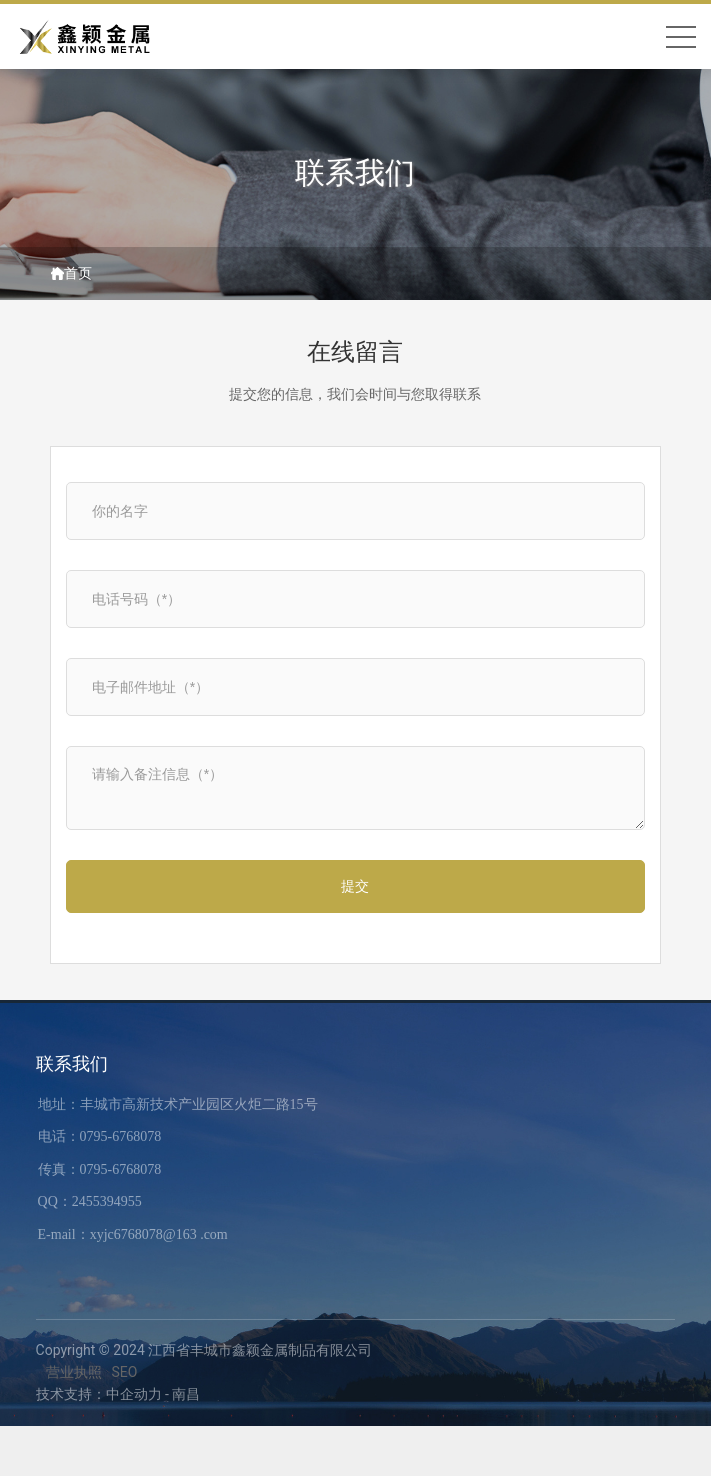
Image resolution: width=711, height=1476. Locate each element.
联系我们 (355, 167)
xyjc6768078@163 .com (159, 1234)
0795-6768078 (121, 1136)
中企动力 (134, 1394)
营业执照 (74, 1372)
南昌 (186, 1394)
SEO (125, 1372)
